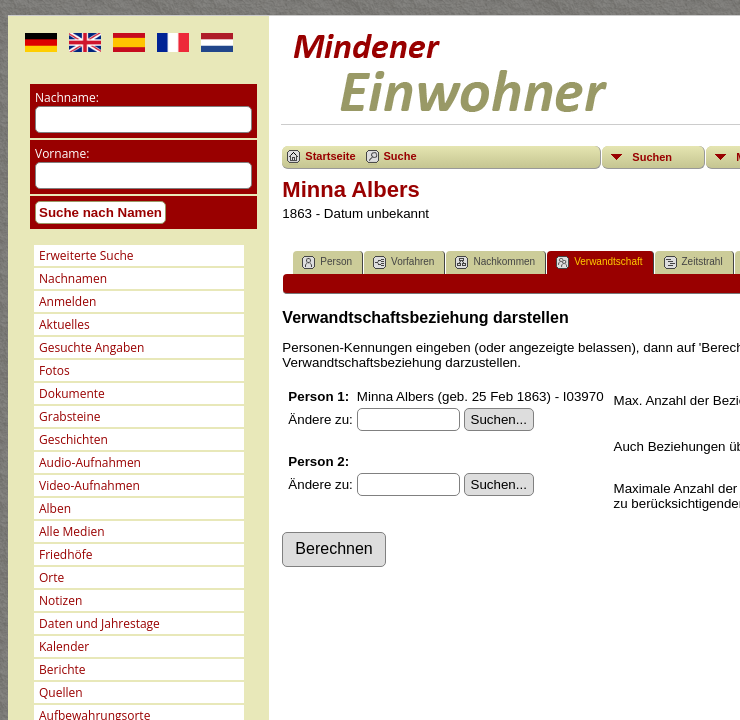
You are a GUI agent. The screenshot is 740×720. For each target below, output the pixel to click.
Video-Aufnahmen (89, 485)
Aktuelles (64, 324)
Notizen (60, 600)
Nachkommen (495, 262)
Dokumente (72, 393)
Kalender (64, 646)
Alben (55, 508)
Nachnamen (73, 278)
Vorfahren (403, 262)
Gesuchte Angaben (91, 347)
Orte (51, 577)
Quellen (61, 692)
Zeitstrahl (693, 262)
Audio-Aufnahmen (90, 462)
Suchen (652, 157)
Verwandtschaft (599, 262)
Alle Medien (72, 531)
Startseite (330, 156)
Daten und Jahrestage (99, 623)
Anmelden (67, 301)
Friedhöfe (66, 554)
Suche (400, 156)
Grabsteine (70, 416)
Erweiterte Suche (86, 255)
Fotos (54, 370)
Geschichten (73, 439)
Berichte (62, 669)
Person (327, 262)
